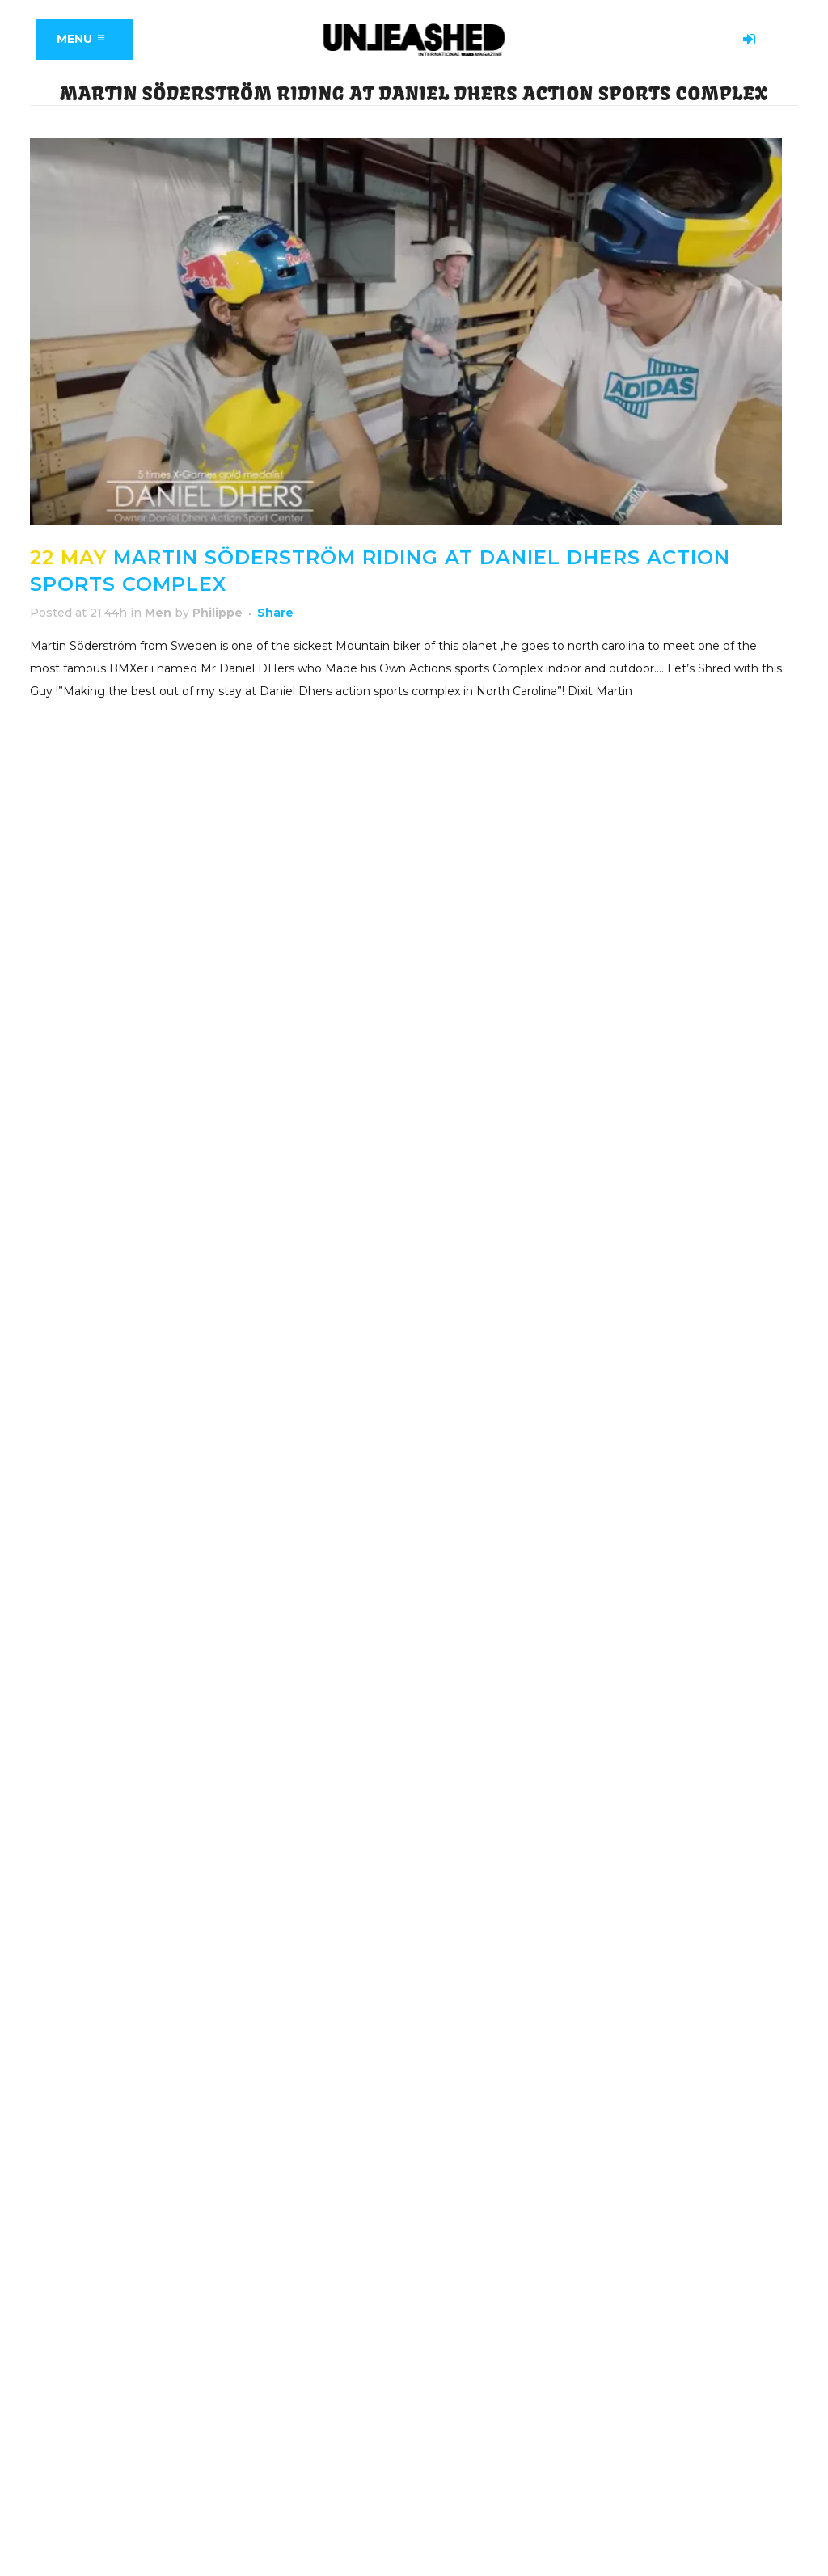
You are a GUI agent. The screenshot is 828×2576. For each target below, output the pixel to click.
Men (158, 612)
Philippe (217, 612)
